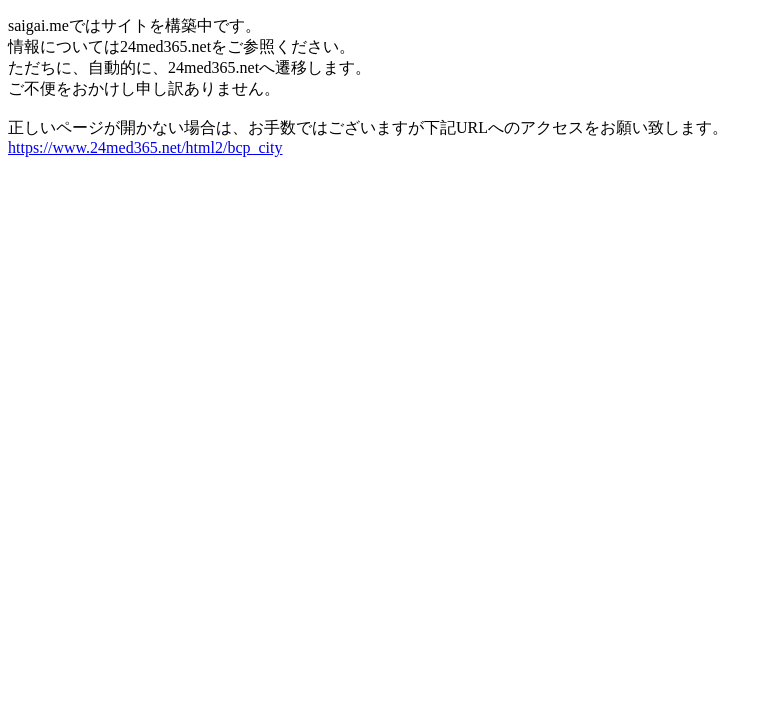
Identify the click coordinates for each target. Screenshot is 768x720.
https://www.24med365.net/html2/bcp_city (145, 147)
